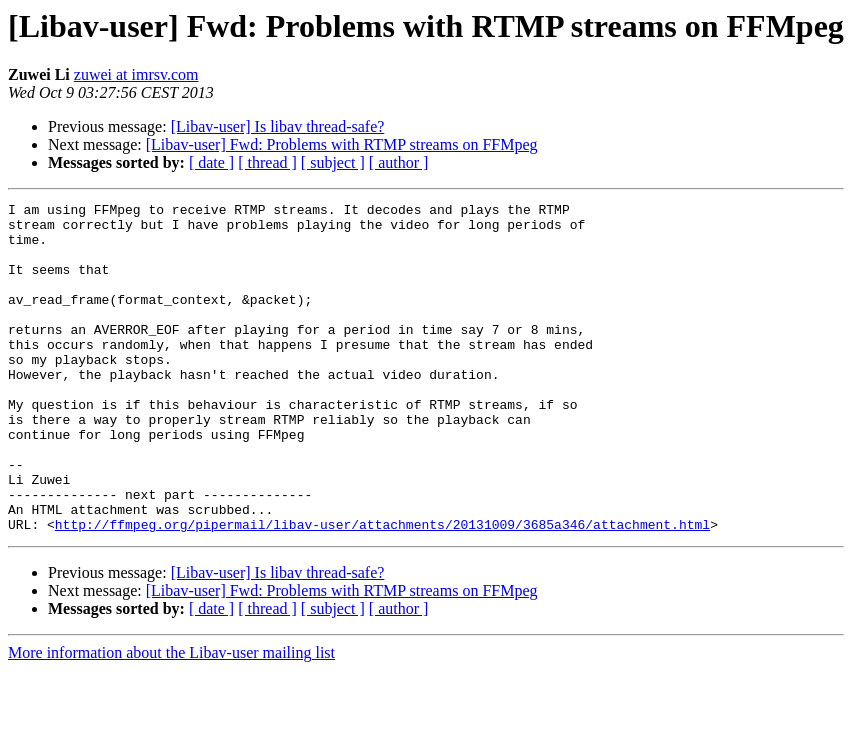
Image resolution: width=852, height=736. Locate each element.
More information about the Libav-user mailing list (171, 718)
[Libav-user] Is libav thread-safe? (278, 126)
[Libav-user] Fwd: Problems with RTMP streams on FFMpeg (342, 144)
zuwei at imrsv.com (136, 74)
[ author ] (399, 162)
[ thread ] (267, 162)
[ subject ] (333, 162)
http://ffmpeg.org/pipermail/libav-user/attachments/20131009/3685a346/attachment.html (382, 590)
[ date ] (211, 162)
